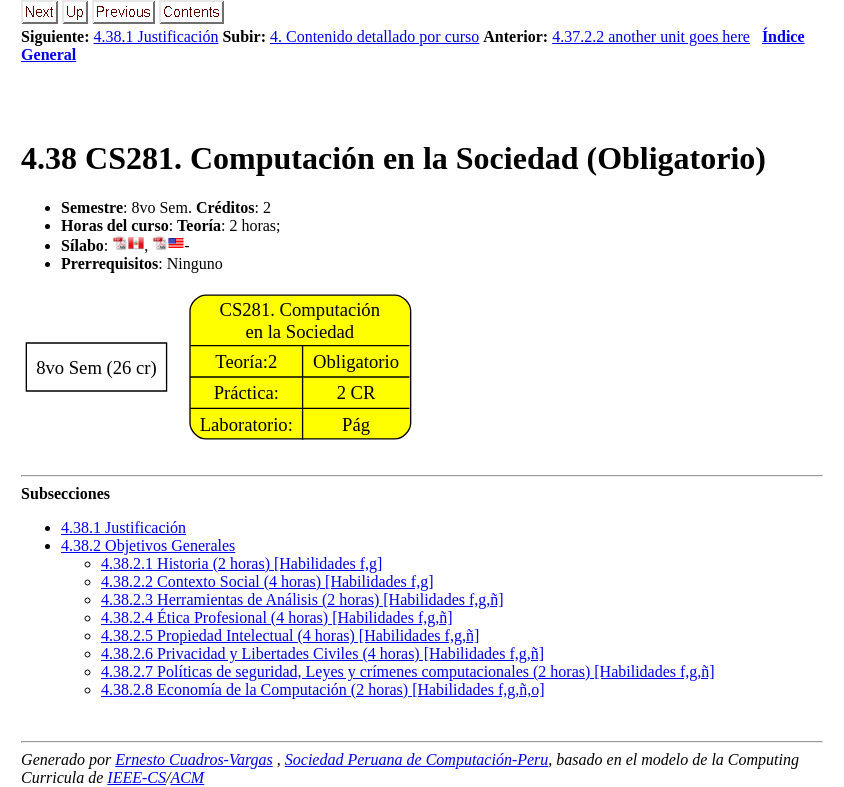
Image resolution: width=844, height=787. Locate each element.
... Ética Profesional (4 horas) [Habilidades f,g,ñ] (276, 617)
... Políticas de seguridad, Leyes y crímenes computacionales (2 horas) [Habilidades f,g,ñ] (408, 671)
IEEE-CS (136, 777)
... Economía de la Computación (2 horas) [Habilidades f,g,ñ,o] (322, 689)
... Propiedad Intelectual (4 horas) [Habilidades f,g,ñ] (290, 635)
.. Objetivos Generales (148, 545)
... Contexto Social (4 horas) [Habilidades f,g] (267, 581)
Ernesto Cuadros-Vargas (194, 759)
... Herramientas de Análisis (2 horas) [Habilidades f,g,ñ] (302, 599)
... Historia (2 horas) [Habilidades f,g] (241, 563)
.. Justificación (123, 527)
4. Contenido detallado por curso (374, 36)
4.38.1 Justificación (156, 36)
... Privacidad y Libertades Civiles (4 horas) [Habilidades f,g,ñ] (322, 653)
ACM (187, 777)
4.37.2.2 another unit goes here (651, 36)
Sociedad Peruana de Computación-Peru (417, 759)
